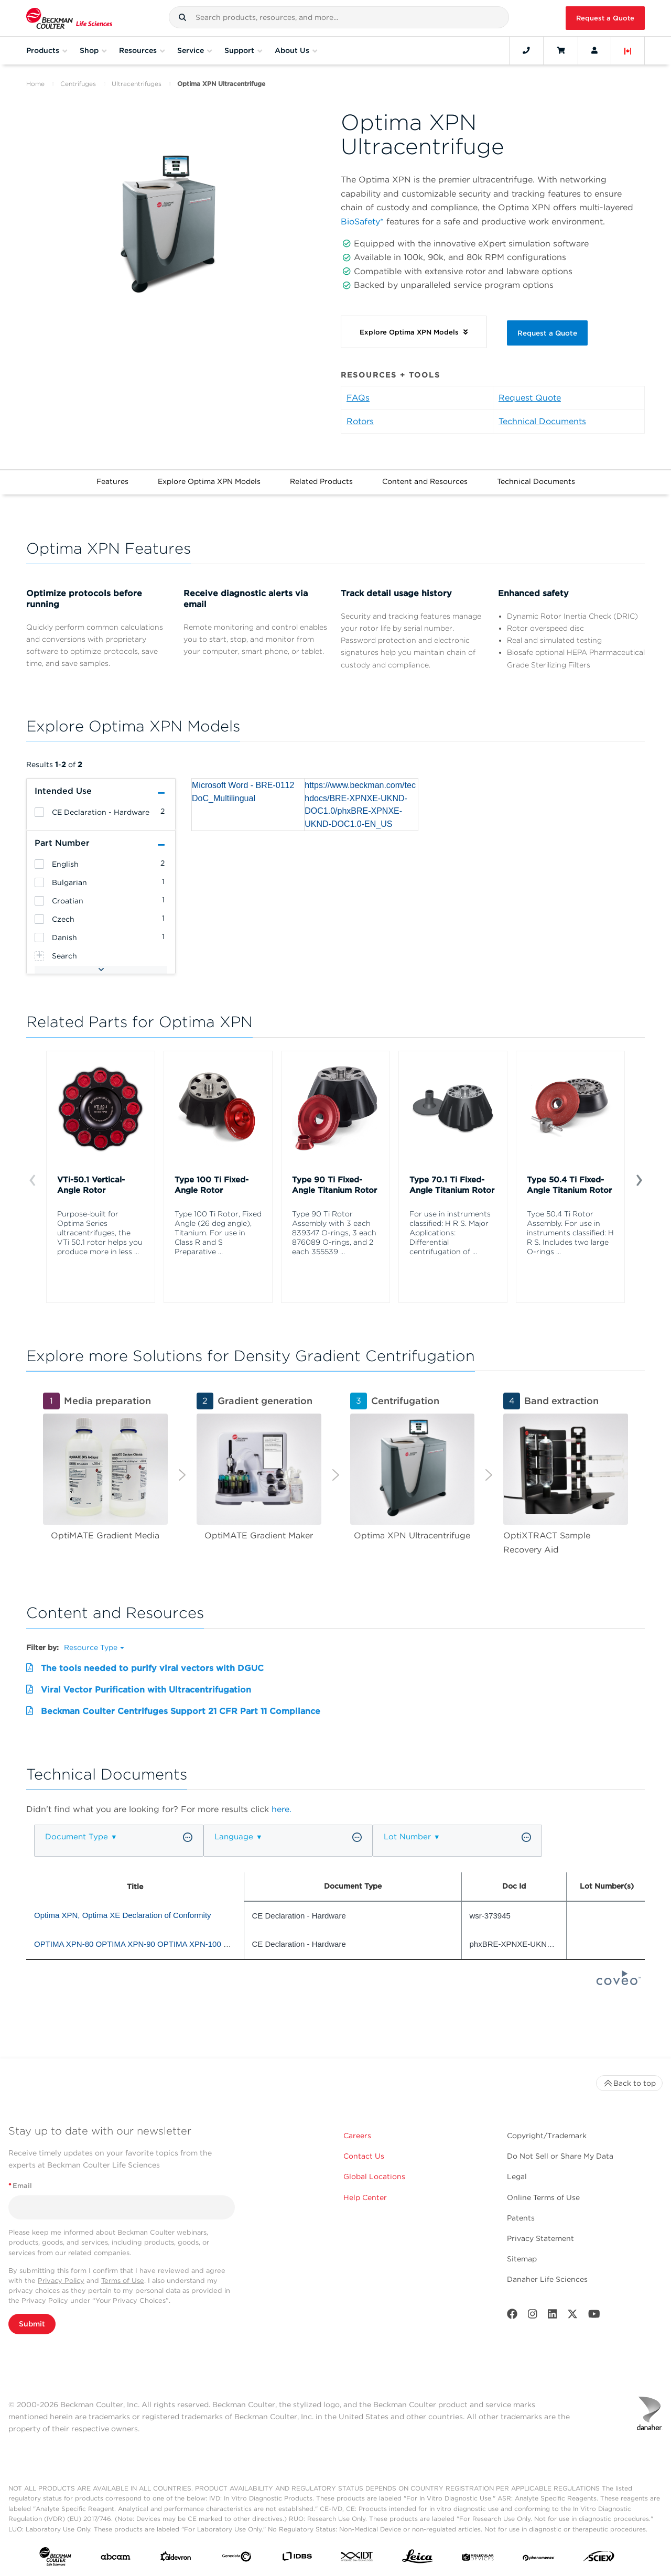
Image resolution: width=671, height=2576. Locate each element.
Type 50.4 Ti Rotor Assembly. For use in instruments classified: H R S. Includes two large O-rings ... (570, 1233)
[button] (182, 17)
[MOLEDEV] (477, 2559)
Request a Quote (605, 18)
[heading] (39, 812)
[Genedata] (236, 2559)
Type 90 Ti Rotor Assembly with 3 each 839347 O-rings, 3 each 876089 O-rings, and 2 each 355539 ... (334, 1233)
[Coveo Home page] (618, 1982)
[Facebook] (512, 2316)
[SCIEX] (598, 2559)
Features (112, 481)
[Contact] (526, 50)
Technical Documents (542, 421)
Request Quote (530, 398)
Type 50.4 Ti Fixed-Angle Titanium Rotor (569, 1185)
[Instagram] (532, 2316)
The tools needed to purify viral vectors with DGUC (152, 1668)
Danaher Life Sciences (547, 2279)
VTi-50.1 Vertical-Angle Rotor (91, 1185)
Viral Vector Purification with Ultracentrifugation (146, 1690)
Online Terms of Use (543, 2197)
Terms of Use (122, 2280)
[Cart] (561, 50)
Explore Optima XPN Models (209, 481)
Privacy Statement (540, 2238)
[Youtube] (594, 2316)
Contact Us (363, 2156)
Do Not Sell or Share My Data (560, 2156)
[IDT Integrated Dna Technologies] (357, 2558)
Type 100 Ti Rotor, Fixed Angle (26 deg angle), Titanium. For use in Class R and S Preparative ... (218, 1233)
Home (35, 84)
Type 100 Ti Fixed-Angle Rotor (211, 1185)
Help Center (365, 2197)
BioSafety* (362, 222)
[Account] (594, 50)
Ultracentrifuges (136, 84)
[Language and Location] (628, 50)
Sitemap (522, 2259)
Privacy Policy (61, 2280)
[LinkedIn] (552, 2316)
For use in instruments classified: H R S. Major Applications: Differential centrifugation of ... (450, 1233)
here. (281, 1809)
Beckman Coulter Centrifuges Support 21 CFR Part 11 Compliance (180, 1711)
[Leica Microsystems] (417, 2559)
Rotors (360, 421)
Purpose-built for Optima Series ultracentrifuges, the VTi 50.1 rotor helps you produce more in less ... (100, 1233)
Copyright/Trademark (547, 2135)
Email (20, 2186)
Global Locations (374, 2176)
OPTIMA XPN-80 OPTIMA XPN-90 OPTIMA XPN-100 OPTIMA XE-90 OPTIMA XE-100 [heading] (186, 1943)
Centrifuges (78, 84)
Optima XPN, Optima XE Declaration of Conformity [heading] (122, 1915)
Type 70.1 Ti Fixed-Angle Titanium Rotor (451, 1185)
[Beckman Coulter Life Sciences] (69, 18)
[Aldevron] (175, 2558)
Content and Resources (425, 481)
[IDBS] (296, 2558)
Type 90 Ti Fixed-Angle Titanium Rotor (334, 1185)
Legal (517, 2176)
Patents (521, 2218)
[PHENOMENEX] (538, 2559)
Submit (32, 2324)
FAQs (358, 398)
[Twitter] (572, 2316)
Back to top (629, 2083)
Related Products (321, 481)
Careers (357, 2135)
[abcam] (115, 2559)
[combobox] (339, 17)
